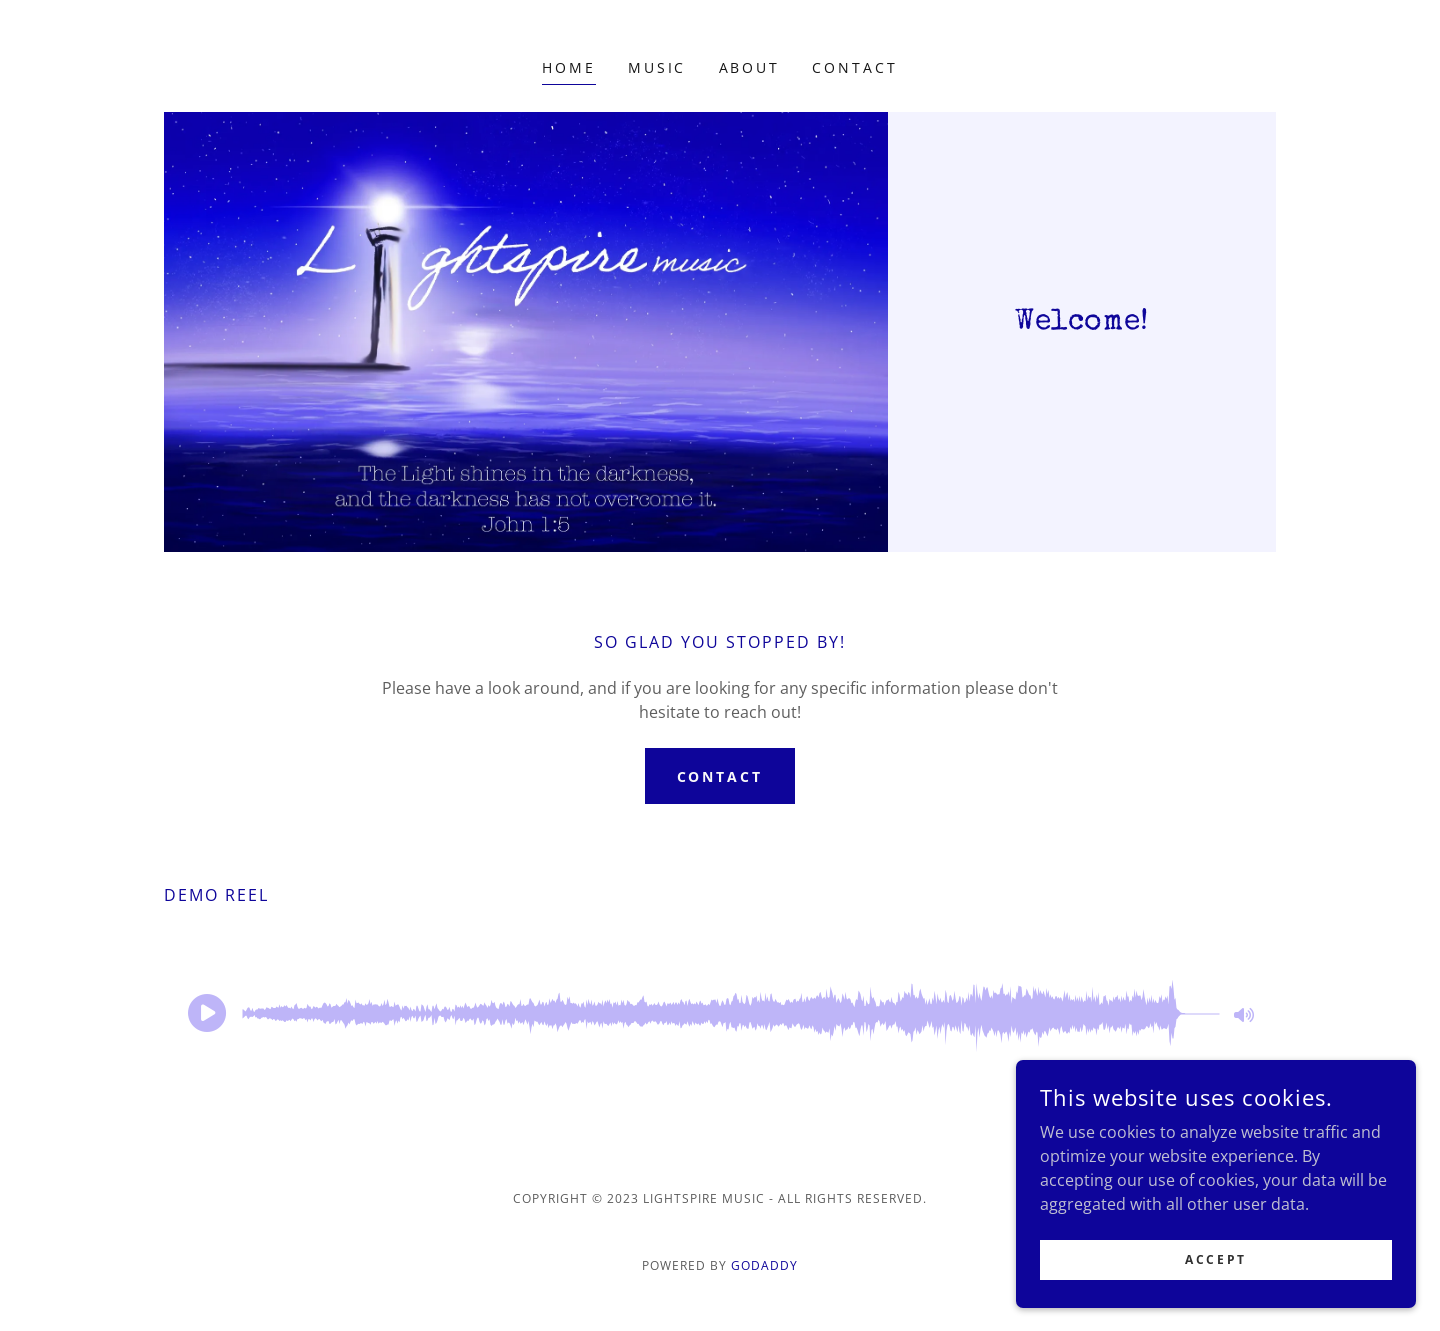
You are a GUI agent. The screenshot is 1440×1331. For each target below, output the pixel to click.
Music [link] (657, 67)
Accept (1215, 1259)
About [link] (750, 67)
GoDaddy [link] (764, 1265)
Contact (720, 776)
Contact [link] (855, 67)
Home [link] (569, 67)
